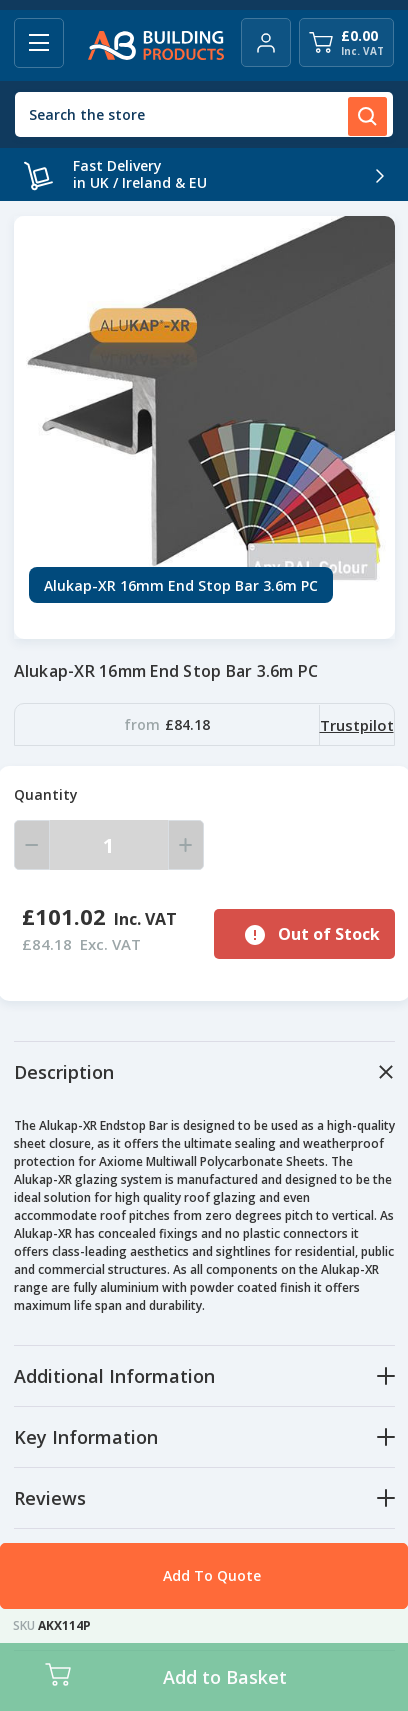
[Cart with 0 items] (346, 42)
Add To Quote (212, 1575)
